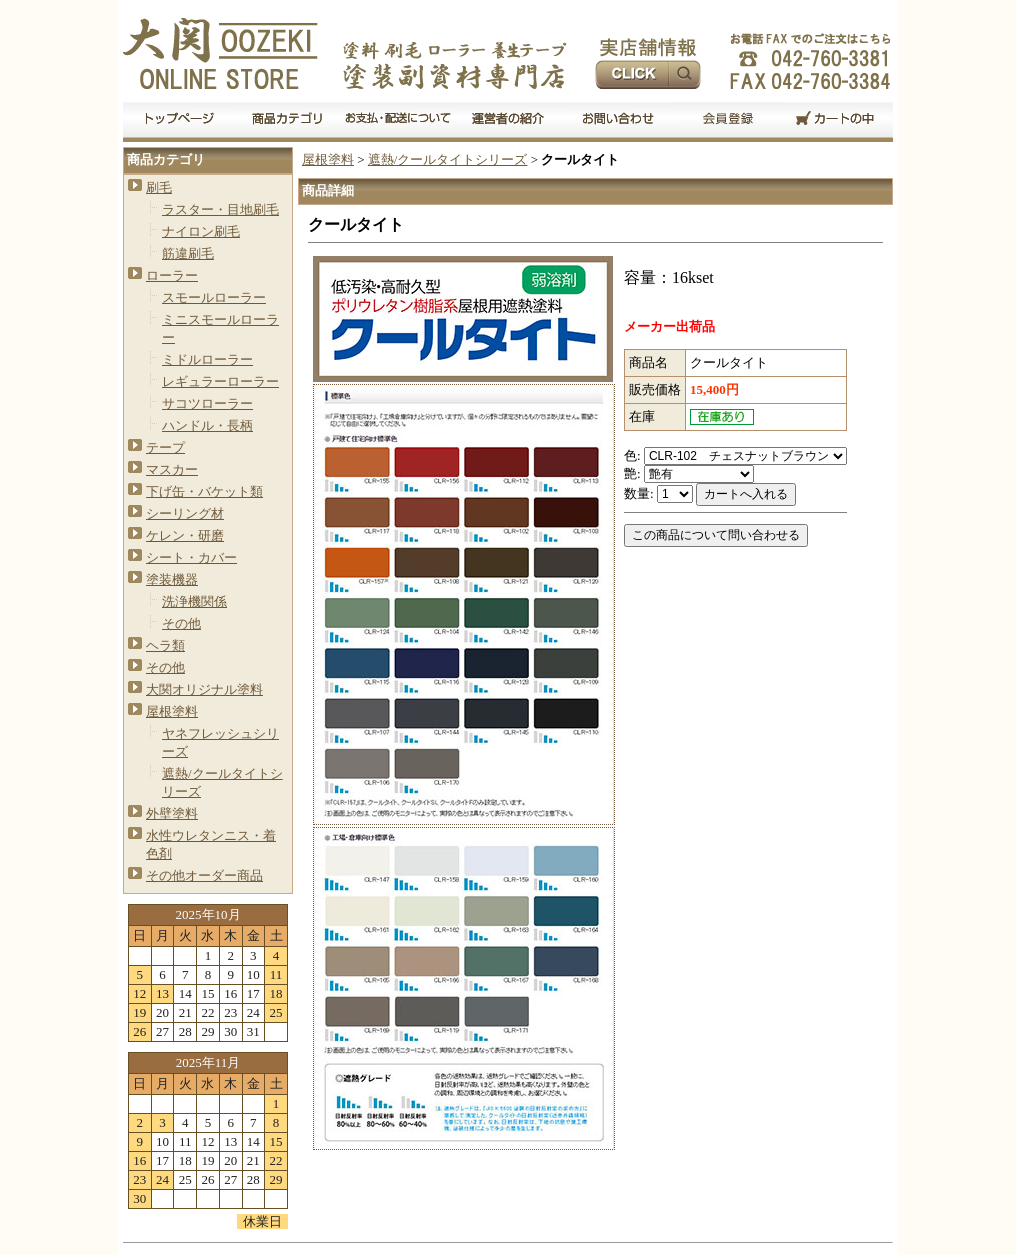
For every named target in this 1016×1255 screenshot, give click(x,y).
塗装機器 (172, 579)
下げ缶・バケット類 (204, 491)
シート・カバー (191, 557)
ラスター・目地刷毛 (220, 209)
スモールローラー (214, 297)
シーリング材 (185, 513)
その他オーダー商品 (204, 875)
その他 (181, 623)
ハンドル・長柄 (207, 425)
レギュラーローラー (220, 381)
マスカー (172, 469)
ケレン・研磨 (185, 535)
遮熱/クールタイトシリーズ (448, 159)
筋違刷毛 (188, 253)
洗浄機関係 (194, 601)
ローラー (172, 275)
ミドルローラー (207, 359)
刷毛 (159, 187)
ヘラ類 (165, 645)
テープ (165, 447)
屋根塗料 (172, 711)
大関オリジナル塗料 (204, 689)
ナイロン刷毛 (201, 231)
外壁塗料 (172, 813)
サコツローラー (207, 403)
